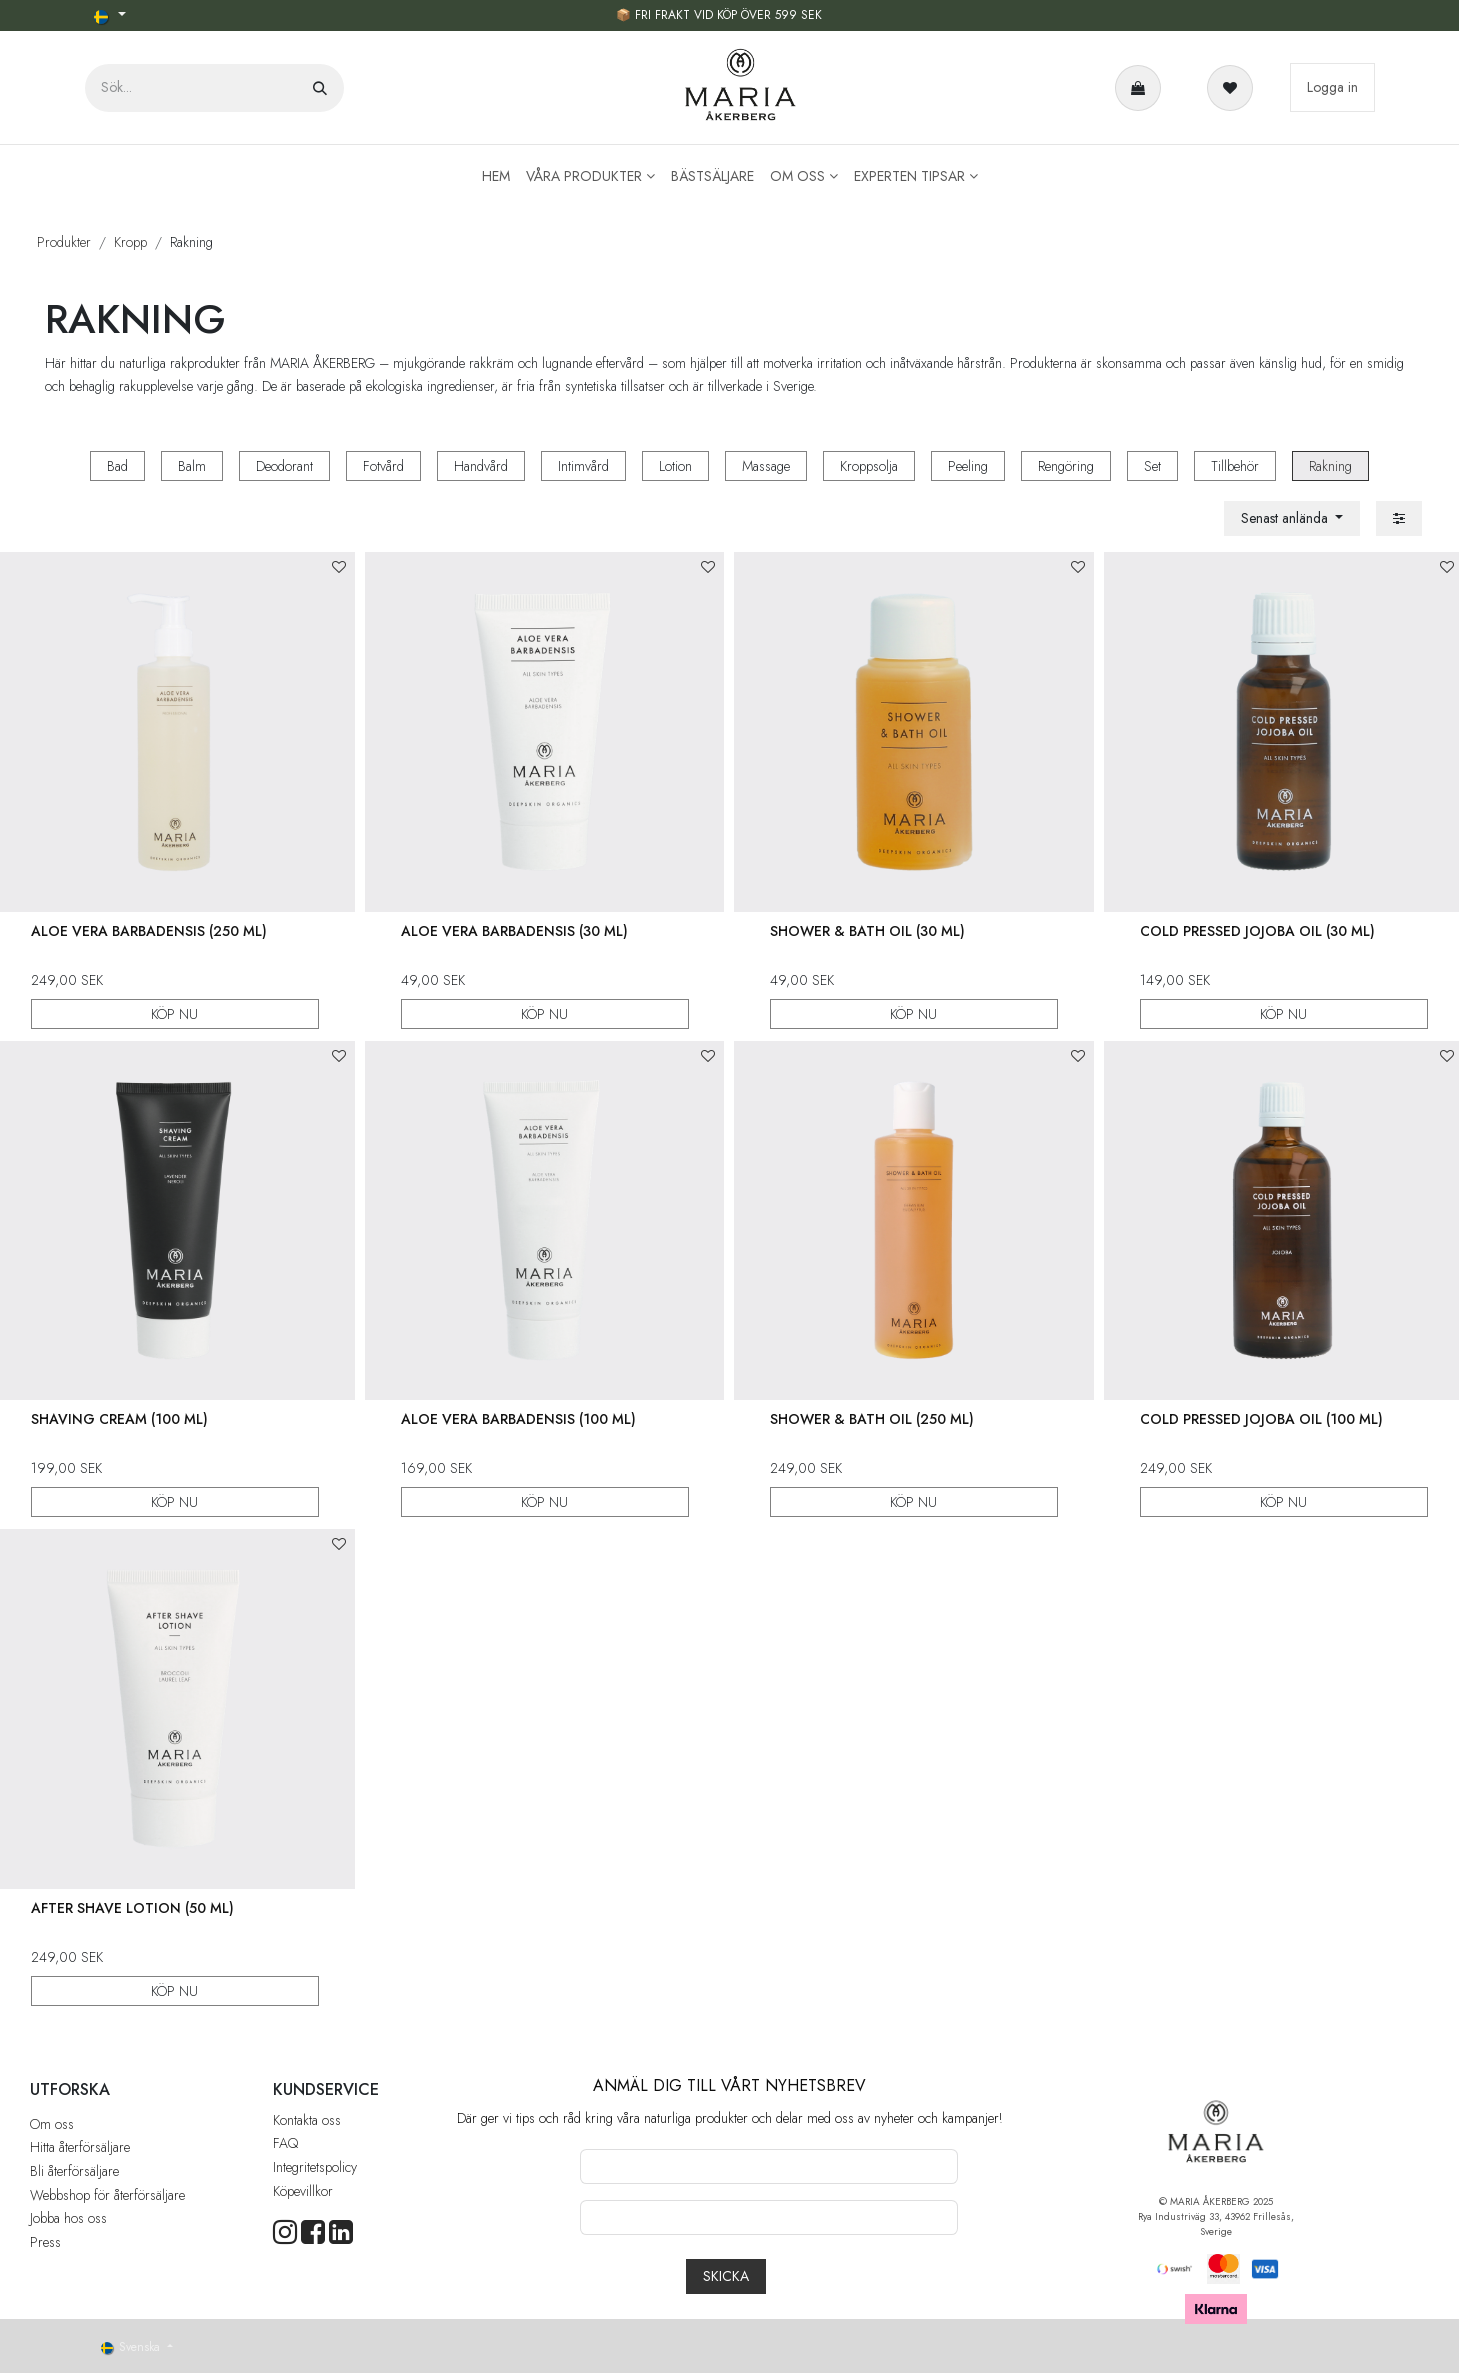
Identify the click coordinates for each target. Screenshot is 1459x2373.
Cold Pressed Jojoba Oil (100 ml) (1261, 1419)
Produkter (64, 242)
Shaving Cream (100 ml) (119, 1419)
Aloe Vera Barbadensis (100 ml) (518, 1419)
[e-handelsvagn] (1142, 88)
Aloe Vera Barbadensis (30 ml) (514, 930)
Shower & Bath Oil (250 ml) (872, 1419)
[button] (1292, 518)
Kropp (130, 242)
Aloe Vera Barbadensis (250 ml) (149, 930)
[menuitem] (496, 176)
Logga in (1332, 87)
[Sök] (320, 88)
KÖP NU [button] (175, 1013)
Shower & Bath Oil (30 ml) (867, 930)
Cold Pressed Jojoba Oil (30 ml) (1257, 930)
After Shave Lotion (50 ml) (132, 1907)
